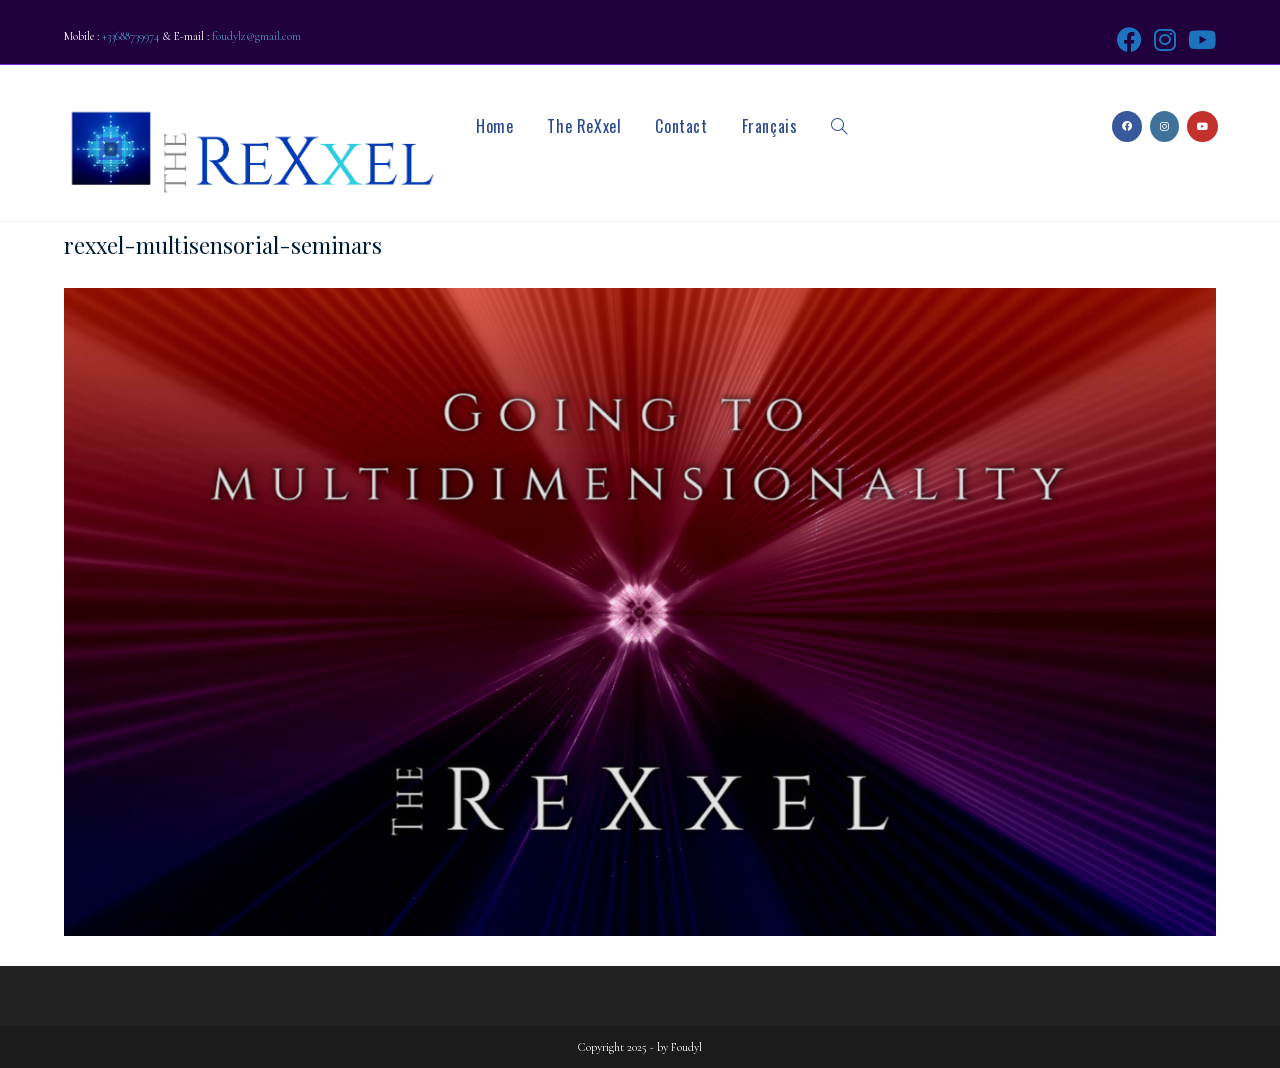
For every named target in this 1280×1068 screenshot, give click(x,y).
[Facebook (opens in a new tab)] (1129, 39)
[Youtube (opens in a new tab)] (1199, 39)
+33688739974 (130, 36)
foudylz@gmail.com (256, 36)
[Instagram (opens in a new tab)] (1165, 39)
